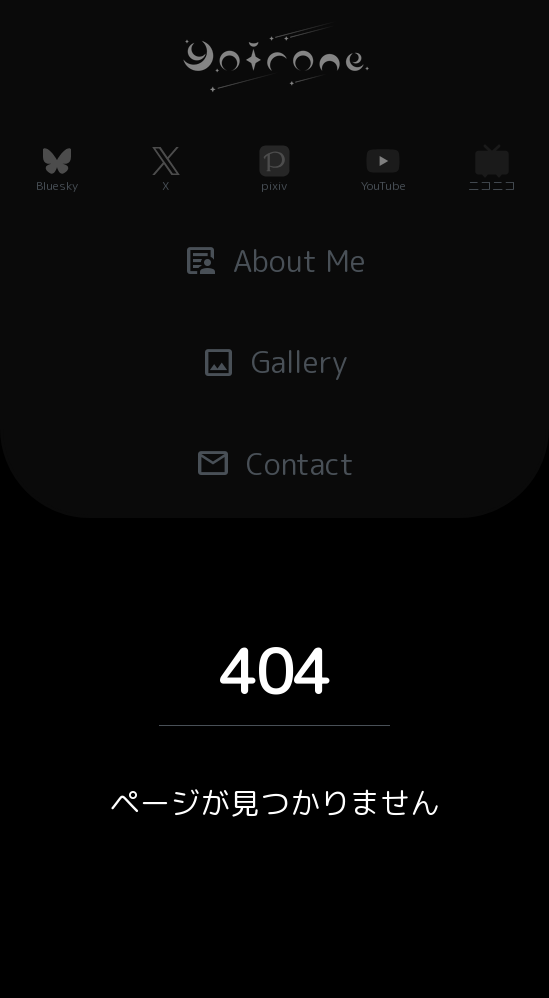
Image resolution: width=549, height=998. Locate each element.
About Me (275, 260)
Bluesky (57, 185)
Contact (274, 463)
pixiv (274, 185)
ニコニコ (492, 185)
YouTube (383, 185)
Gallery (275, 362)
